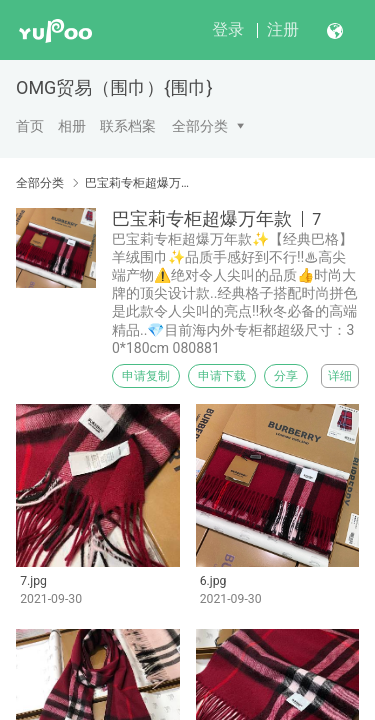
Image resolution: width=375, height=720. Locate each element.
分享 (286, 376)
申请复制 (146, 376)
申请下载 (222, 376)
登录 (228, 29)
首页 (30, 126)
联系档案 (128, 126)
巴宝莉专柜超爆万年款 (137, 183)
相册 (72, 126)
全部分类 (200, 126)
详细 (340, 376)
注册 (283, 29)
